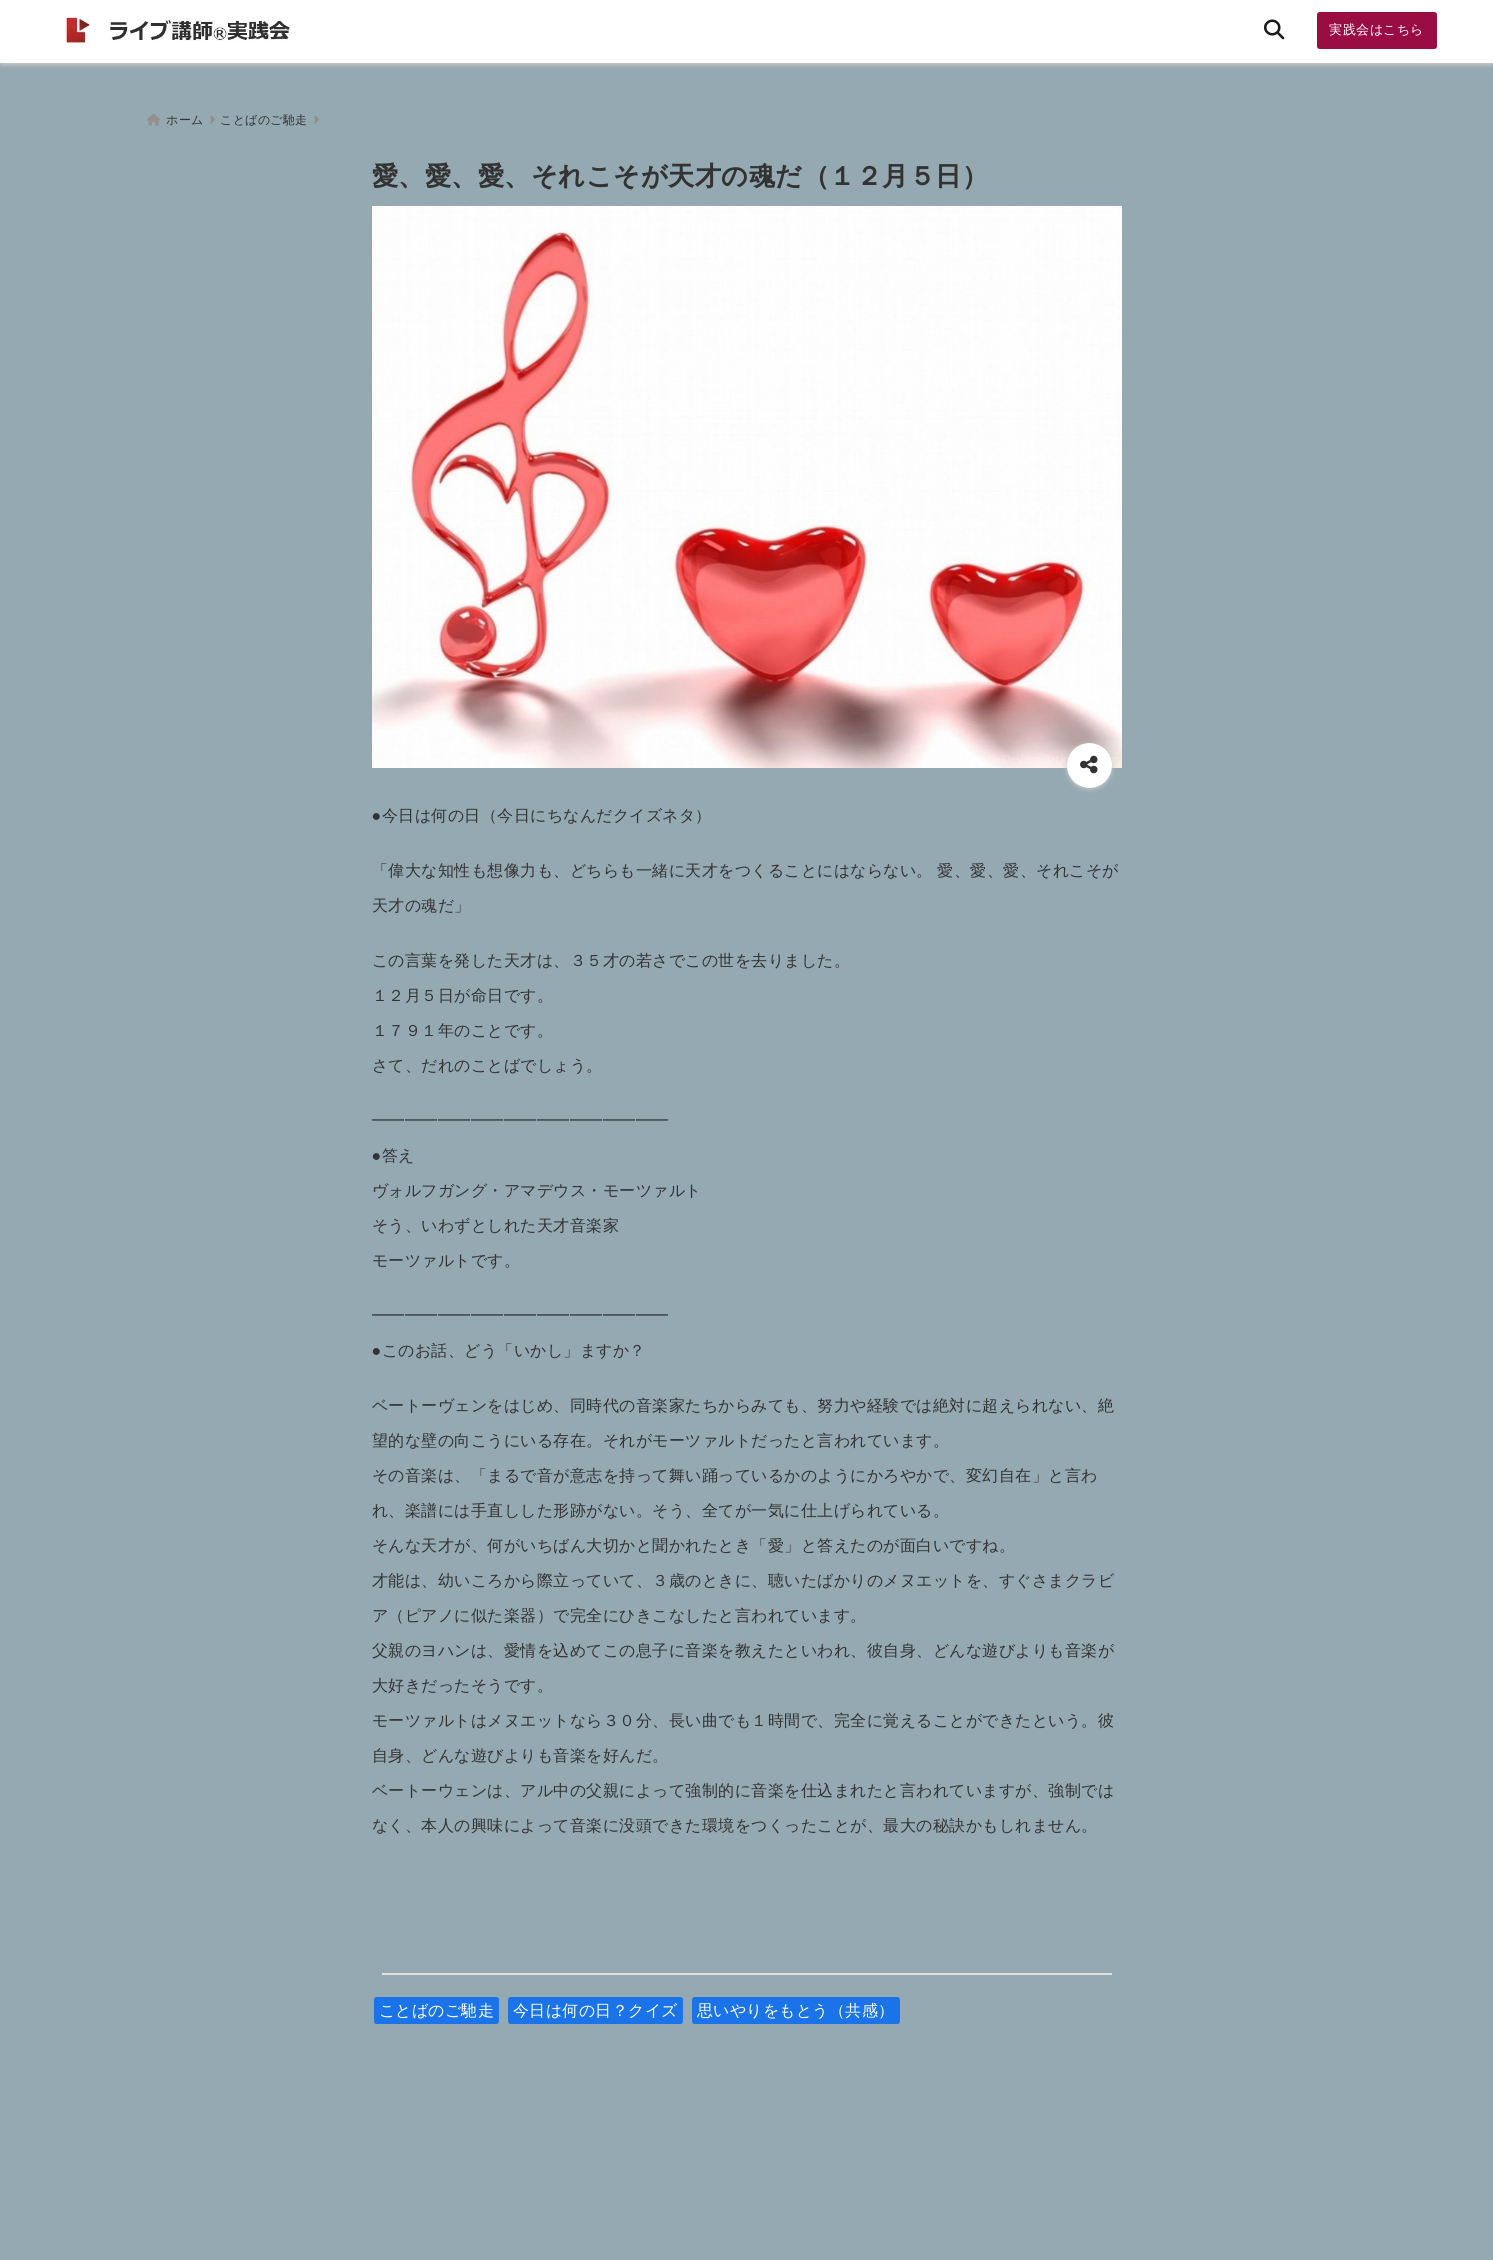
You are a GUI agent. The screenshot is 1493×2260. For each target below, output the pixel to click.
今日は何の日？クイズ (595, 2002)
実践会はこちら (1376, 29)
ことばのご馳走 (437, 2002)
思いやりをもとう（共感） (796, 2002)
